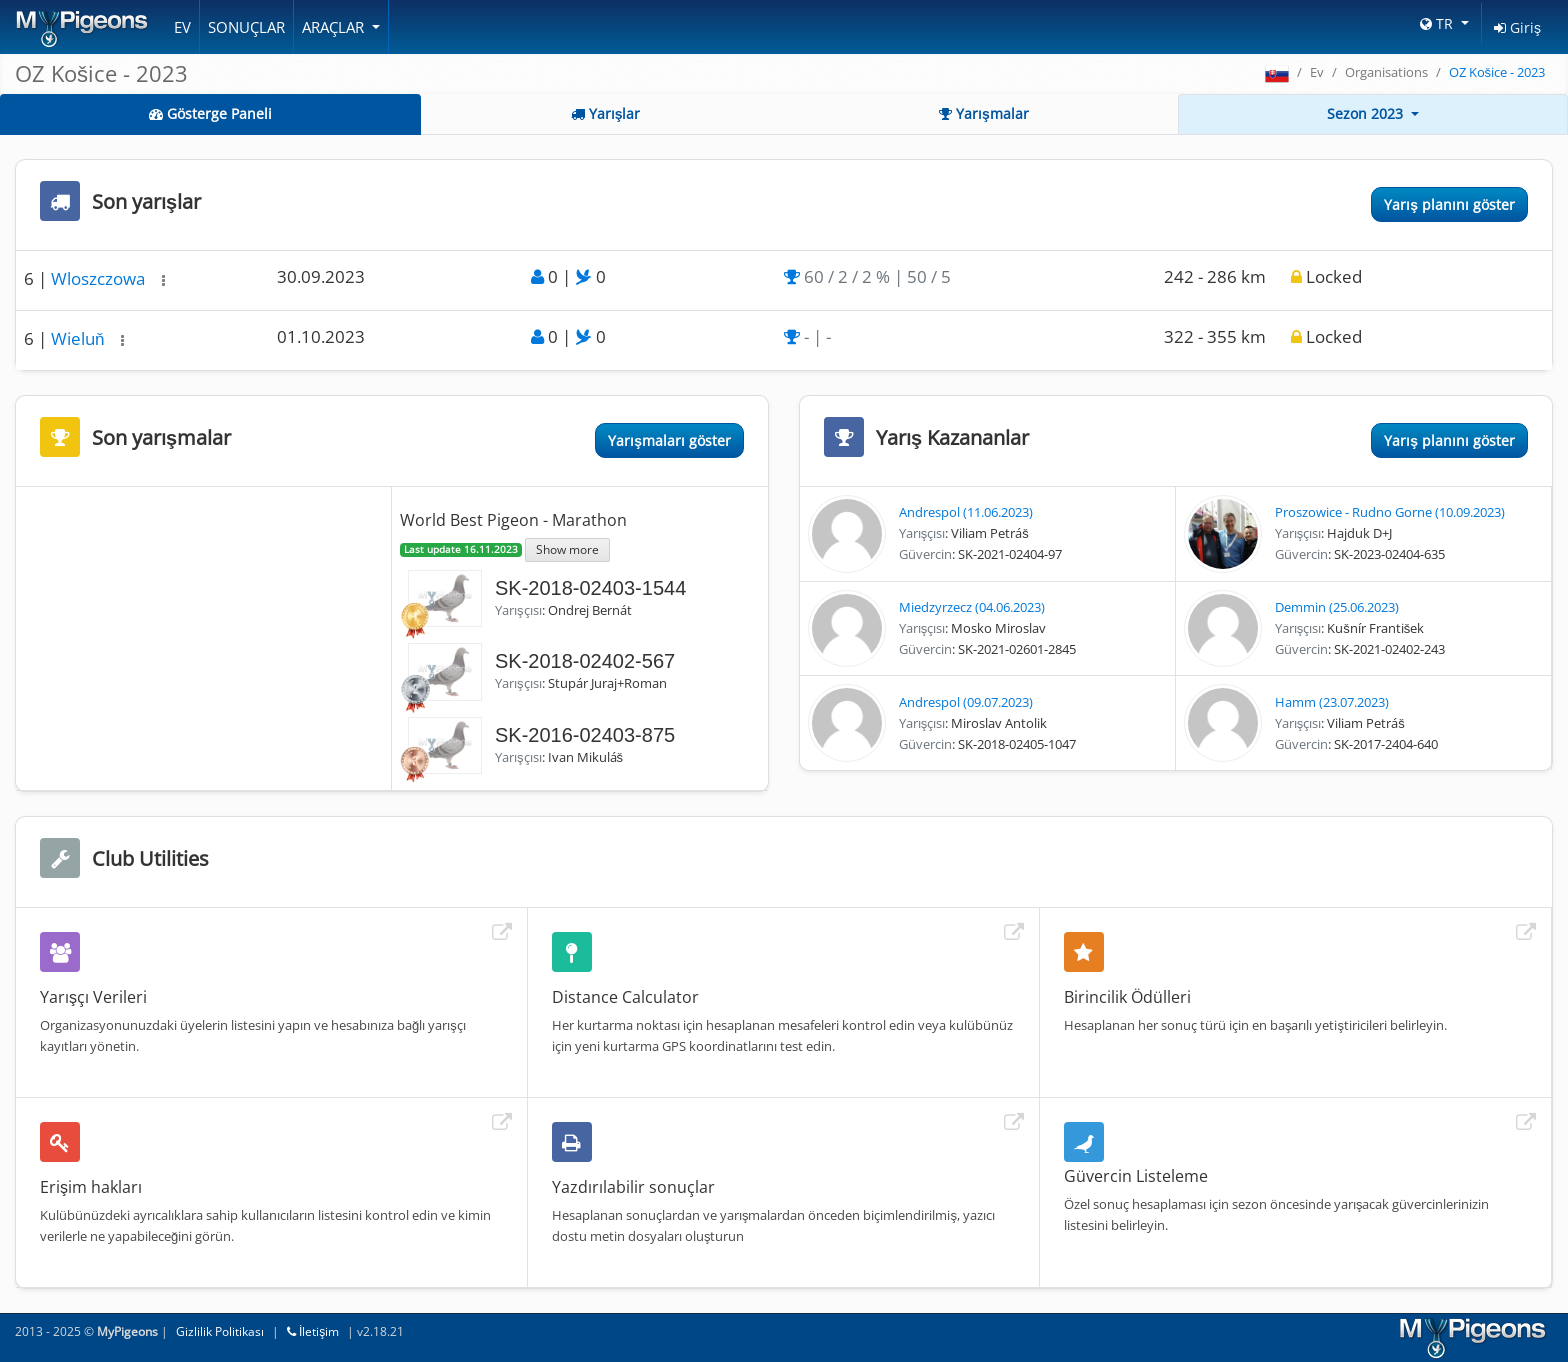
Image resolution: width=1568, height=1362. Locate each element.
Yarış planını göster (1449, 204)
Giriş (1517, 27)
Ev (182, 27)
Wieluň (79, 338)
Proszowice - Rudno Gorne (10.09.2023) (1390, 512)
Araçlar (335, 27)
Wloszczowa (100, 278)
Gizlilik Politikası (220, 1331)
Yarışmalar (984, 113)
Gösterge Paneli (210, 113)
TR (1438, 23)
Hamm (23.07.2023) (1332, 702)
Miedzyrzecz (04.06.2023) (972, 607)
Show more (567, 549)
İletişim (313, 1331)
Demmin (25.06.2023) (1337, 607)
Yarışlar (606, 113)
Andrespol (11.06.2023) (966, 512)
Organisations (1386, 72)
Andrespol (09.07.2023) (966, 702)
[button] (163, 280)
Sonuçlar (246, 27)
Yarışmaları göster (669, 440)
